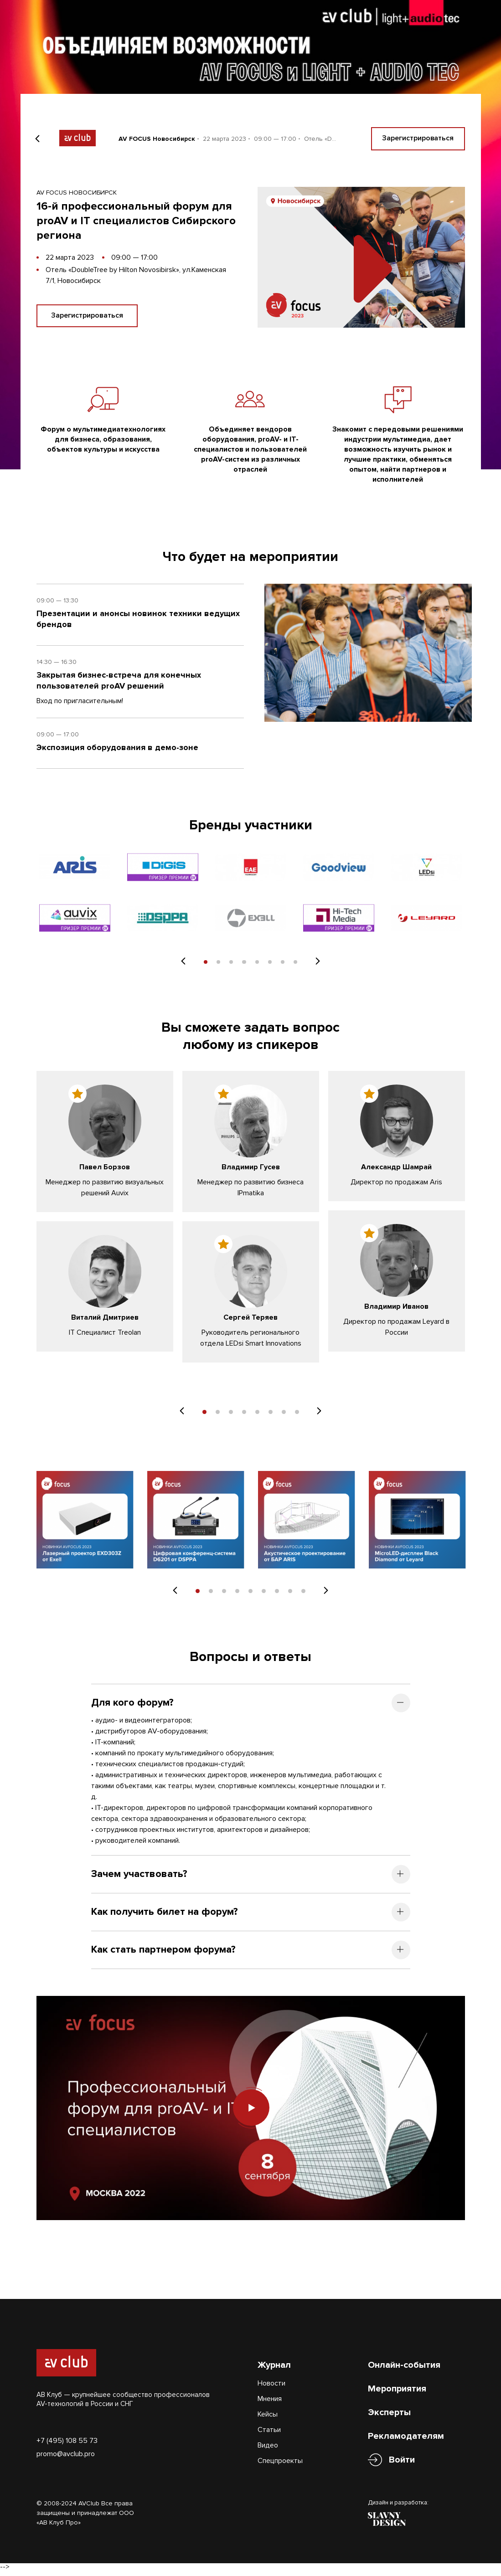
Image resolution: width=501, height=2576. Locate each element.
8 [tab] (297, 966)
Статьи (269, 2433)
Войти (402, 2464)
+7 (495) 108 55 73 (67, 2444)
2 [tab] (218, 966)
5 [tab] (257, 966)
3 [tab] (231, 966)
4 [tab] (244, 966)
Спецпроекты (280, 2464)
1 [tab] (204, 966)
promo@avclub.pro (65, 2457)
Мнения (270, 2402)
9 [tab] (303, 1595)
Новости (271, 2387)
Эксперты (389, 2416)
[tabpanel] (75, 896)
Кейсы (268, 2418)
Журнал (274, 2369)
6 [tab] (271, 966)
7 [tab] (284, 966)
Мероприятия (397, 2392)
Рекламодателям (406, 2440)
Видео (268, 2449)
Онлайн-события (404, 2369)
